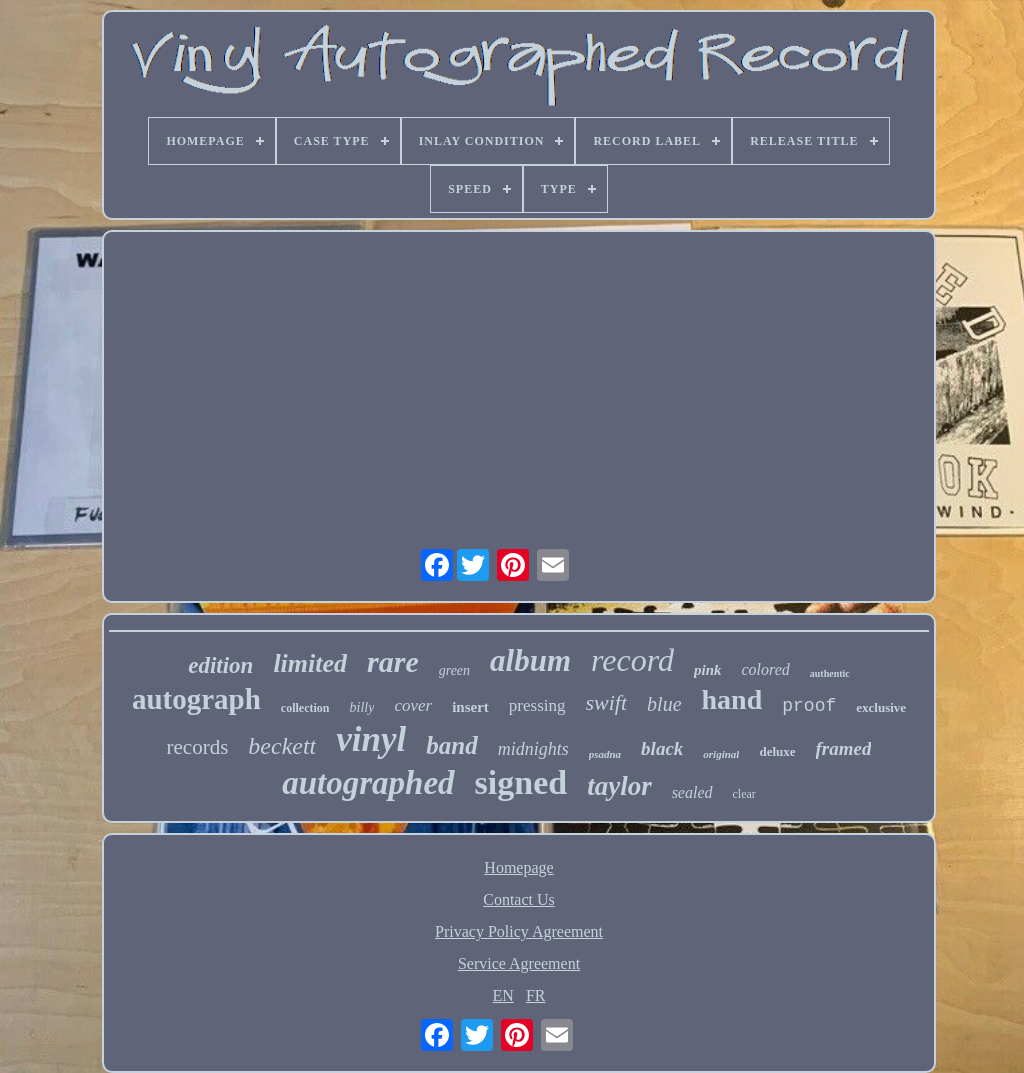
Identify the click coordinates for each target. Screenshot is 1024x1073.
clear (744, 794)
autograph (196, 699)
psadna (605, 754)
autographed (368, 783)
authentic (830, 673)
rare (393, 661)
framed (844, 748)
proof (809, 706)
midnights (533, 749)
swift (607, 702)
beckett (282, 746)
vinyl (371, 739)
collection (305, 708)
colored (766, 669)
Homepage (518, 867)
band (451, 745)
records (198, 747)
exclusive (881, 707)
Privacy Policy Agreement (519, 931)
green (454, 670)
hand (732, 699)
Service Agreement (519, 963)
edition (220, 665)
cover (413, 705)
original (721, 754)
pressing (537, 705)
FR (536, 995)
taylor (619, 786)
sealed (692, 792)
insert (470, 707)
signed (521, 782)
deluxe (777, 751)
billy (362, 707)
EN (503, 995)
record (632, 660)
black (662, 748)
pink (708, 670)
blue (664, 704)
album (530, 660)
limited (310, 663)
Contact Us (519, 899)
